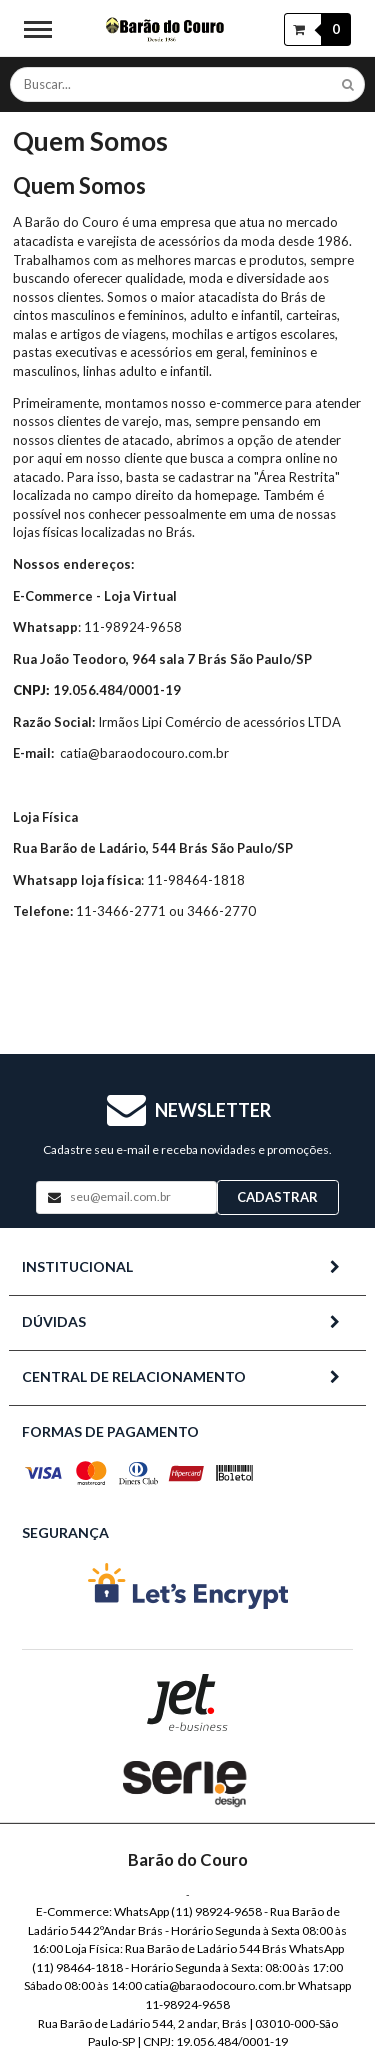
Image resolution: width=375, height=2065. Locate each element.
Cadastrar (277, 1197)
